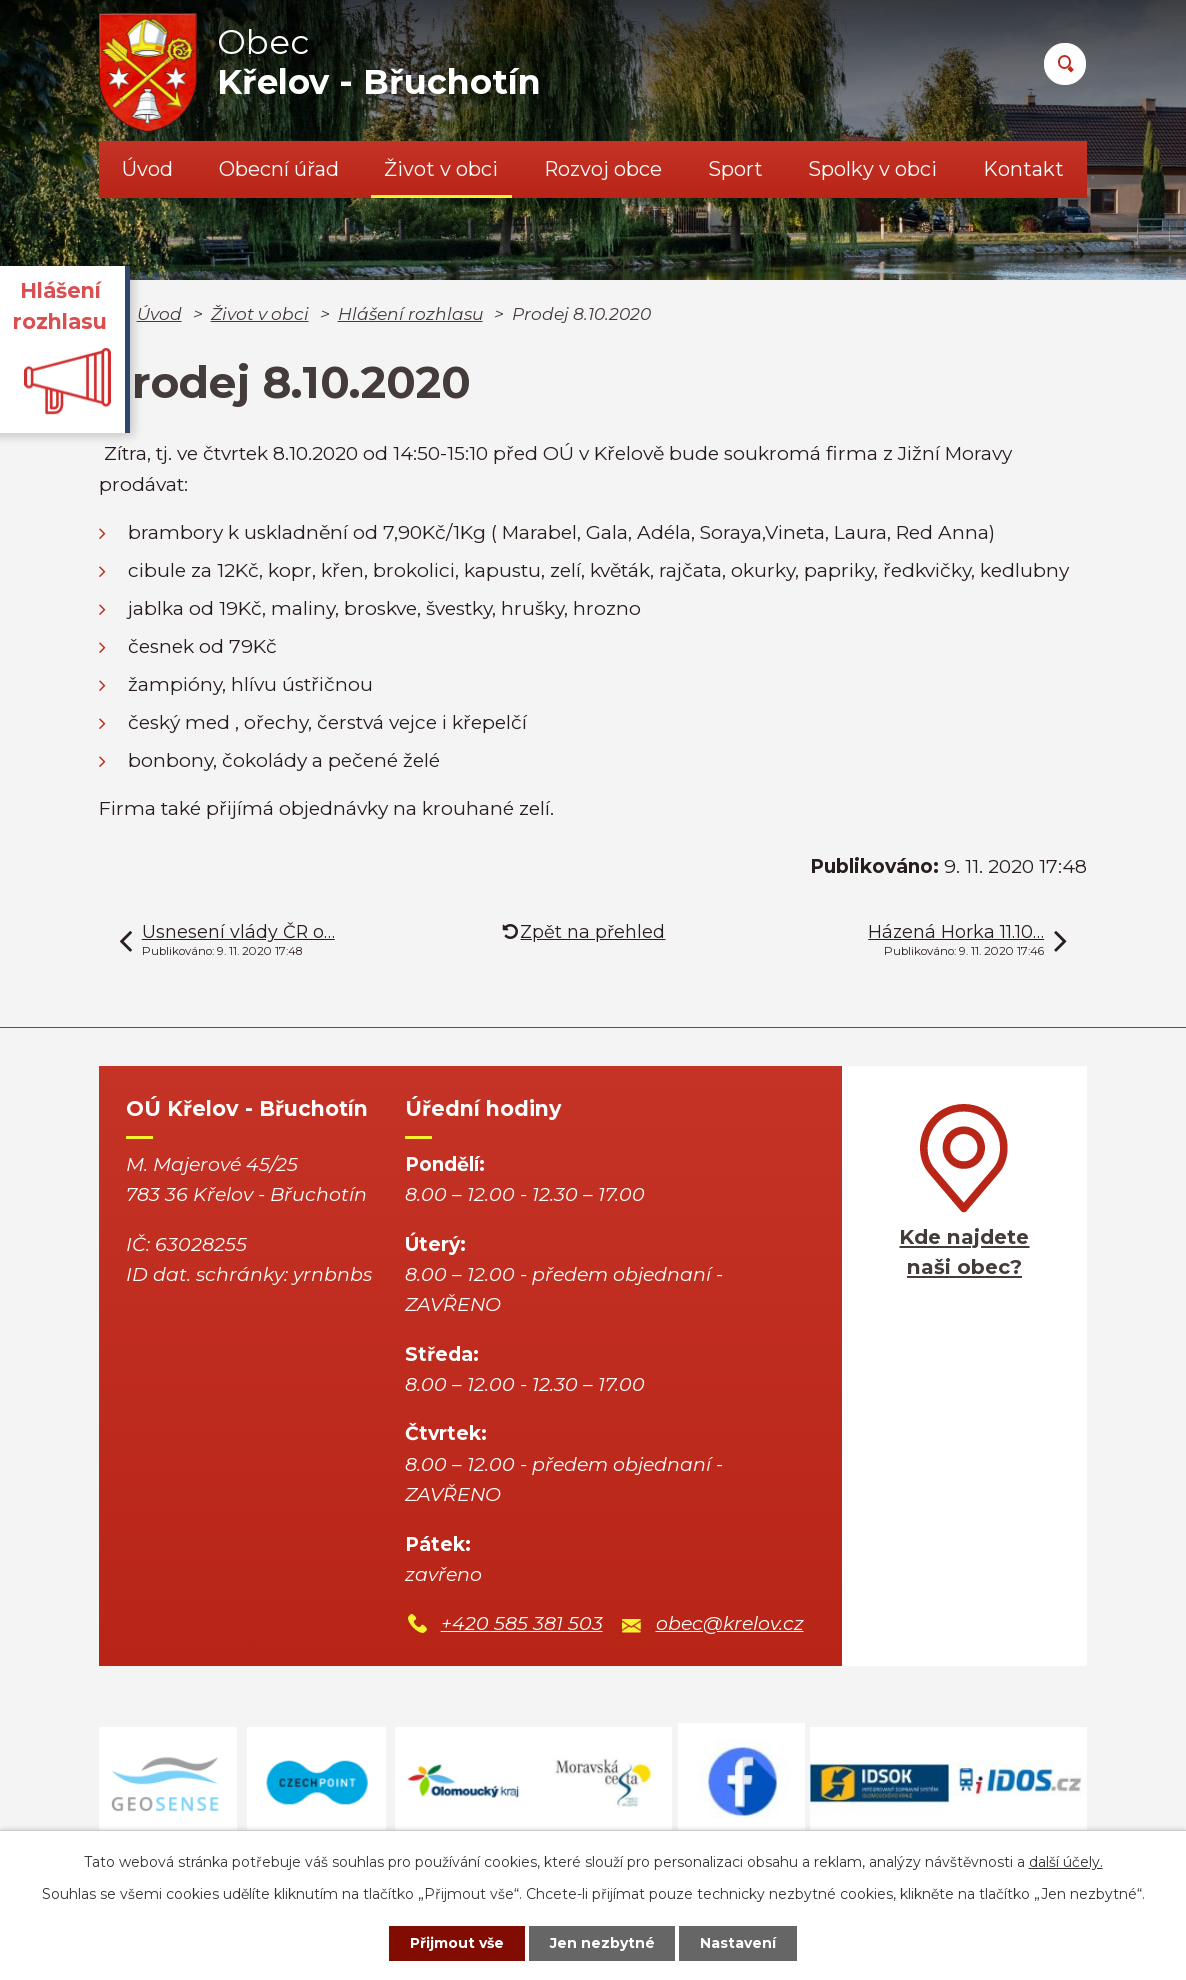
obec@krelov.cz (730, 1623)
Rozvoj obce (603, 169)
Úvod (147, 169)
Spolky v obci (872, 169)
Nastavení (739, 1943)
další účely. (1066, 1862)
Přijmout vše (457, 1943)
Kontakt (1023, 169)
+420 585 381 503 (522, 1623)
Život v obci (441, 169)
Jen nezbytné (602, 1943)
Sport (735, 169)
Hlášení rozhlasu (410, 313)
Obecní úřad (279, 169)
